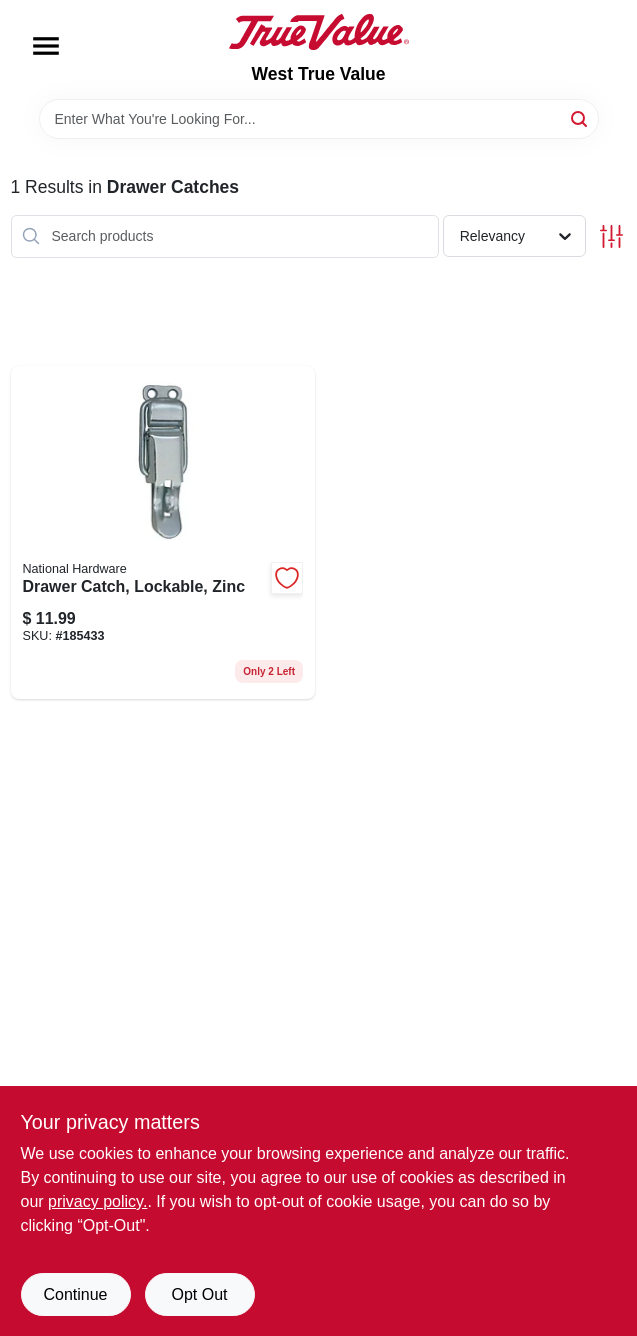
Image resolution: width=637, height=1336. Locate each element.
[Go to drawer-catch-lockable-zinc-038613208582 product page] (163, 532)
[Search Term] (319, 119)
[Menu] (46, 46)
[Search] (580, 117)
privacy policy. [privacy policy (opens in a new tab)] (97, 1201)
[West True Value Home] (319, 32)
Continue (75, 1294)
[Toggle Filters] (611, 236)
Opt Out (199, 1294)
